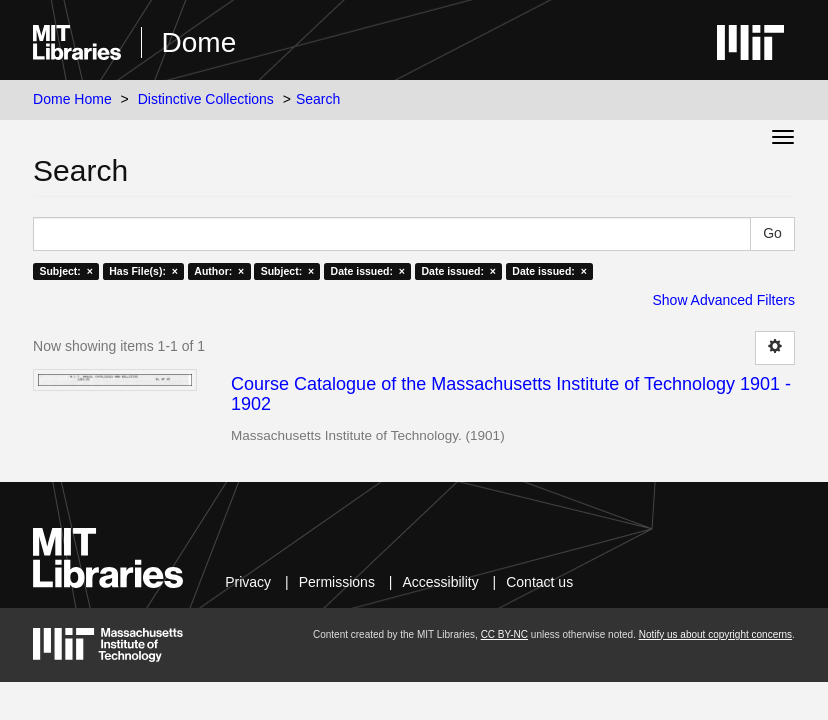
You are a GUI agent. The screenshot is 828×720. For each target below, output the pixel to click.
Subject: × (65, 271)
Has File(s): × (143, 271)
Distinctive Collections (206, 99)
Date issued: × (368, 271)
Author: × (219, 271)
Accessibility (440, 582)
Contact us (539, 582)
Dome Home (72, 99)
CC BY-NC (504, 634)
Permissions (337, 582)
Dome (199, 42)
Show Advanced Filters (723, 300)
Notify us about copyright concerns (715, 634)
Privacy (248, 582)
